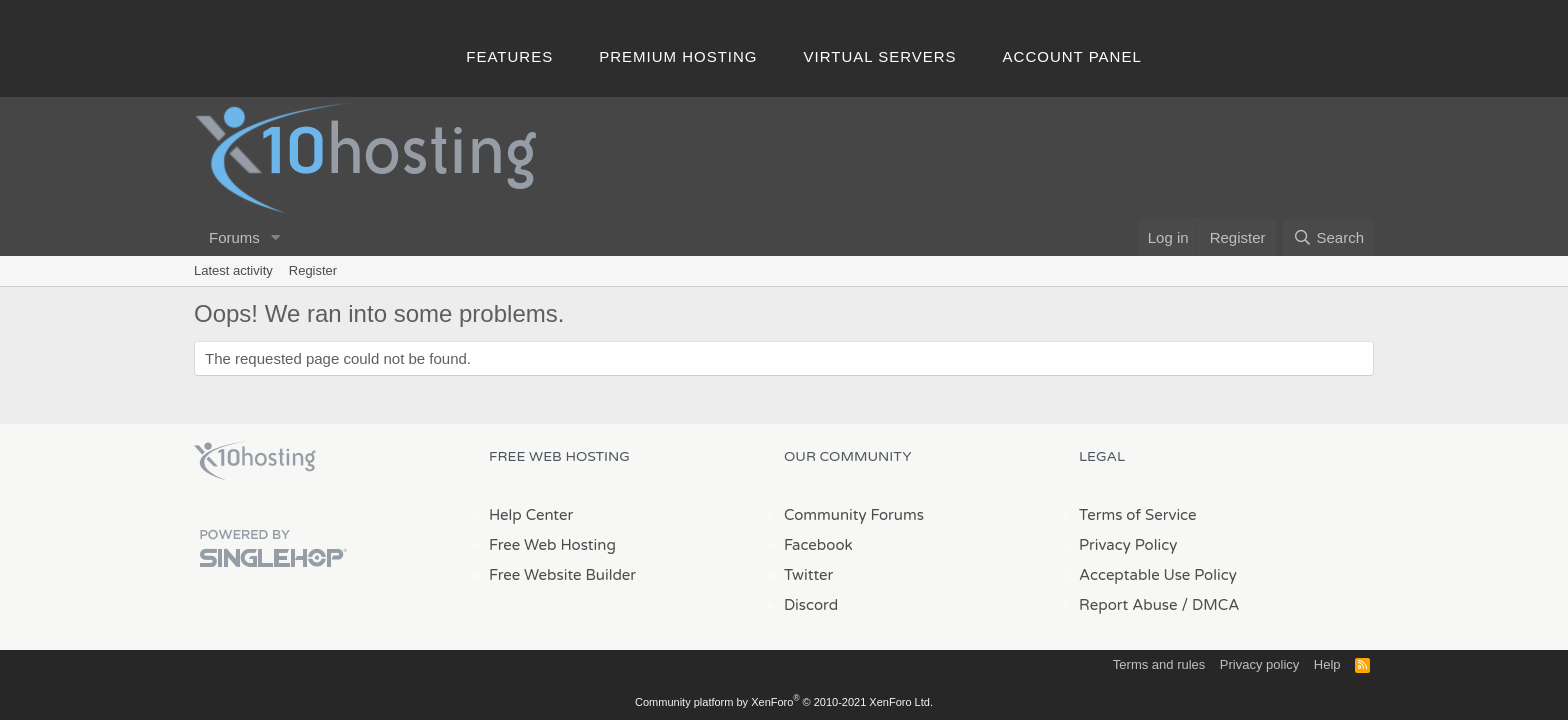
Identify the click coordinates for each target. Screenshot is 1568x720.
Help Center (531, 515)
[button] (276, 237)
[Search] (1328, 237)
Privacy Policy (1128, 545)
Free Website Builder (562, 575)
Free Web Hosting (552, 545)
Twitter (808, 575)
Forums (234, 237)
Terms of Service (1138, 515)
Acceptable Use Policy (1158, 575)
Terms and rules (1159, 664)
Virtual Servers (880, 56)
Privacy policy (1259, 664)
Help (1327, 664)
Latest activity (233, 270)
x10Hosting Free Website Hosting (255, 461)
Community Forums (854, 515)
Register (313, 270)
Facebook (818, 545)
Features (509, 56)
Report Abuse (1128, 605)
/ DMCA (1210, 605)
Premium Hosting (678, 56)
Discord (811, 605)
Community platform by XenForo (784, 702)
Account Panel (1072, 56)
